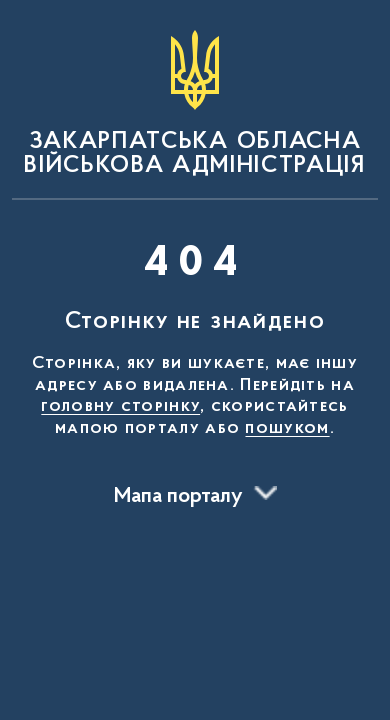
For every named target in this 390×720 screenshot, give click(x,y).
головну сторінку (120, 407)
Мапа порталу (178, 497)
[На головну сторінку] (195, 104)
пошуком (287, 429)
